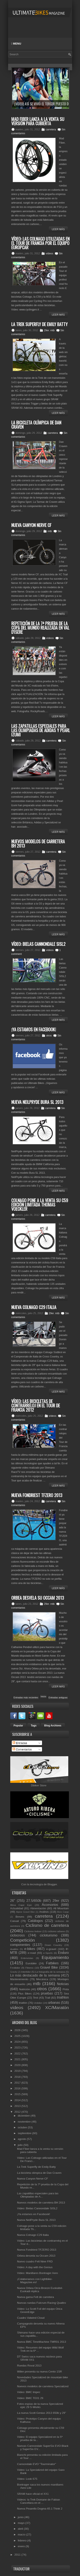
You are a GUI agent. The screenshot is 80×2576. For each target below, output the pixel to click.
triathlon (63, 1997)
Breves (20, 1916)
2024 (18, 2041)
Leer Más (58, 229)
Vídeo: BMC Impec (28, 2392)
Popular (18, 1725)
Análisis (44, 1911)
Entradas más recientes (26, 1697)
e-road (32, 1953)
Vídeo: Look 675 (27, 2478)
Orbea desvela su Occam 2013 (36, 2255)
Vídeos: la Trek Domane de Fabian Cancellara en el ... (38, 2501)
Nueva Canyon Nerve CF (32, 2178)
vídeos (49, 253)
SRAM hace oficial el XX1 (33, 2493)
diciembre (24, 2115)
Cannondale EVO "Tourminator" (36, 2464)
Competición (22, 1940)
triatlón (23, 2002)
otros (49, 1035)
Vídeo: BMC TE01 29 (30, 2398)
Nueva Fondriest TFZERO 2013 (36, 2249)
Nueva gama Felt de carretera (35, 2297)
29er (46, 330)
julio (20, 2145)
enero (22, 2546)
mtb (52, 330)
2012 (18, 2111)
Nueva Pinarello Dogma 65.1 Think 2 (39, 2508)
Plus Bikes (25, 1993)
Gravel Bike (49, 1967)
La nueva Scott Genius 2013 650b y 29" (41, 2413)
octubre (23, 2127)
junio (21, 2517)
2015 (18, 2094)
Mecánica (42, 1979)
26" (12, 1901)
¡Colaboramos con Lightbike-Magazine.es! (34, 2280)
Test (35, 1997)
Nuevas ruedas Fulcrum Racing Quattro (41, 2302)
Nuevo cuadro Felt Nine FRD (35, 2261)
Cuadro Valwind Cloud (30, 2317)
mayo (21, 2523)
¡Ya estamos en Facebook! (33, 2214)
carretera (51, 129)
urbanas (54, 2002)
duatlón (14, 1949)
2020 (18, 2065)
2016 (18, 2088)
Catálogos (35, 1921)
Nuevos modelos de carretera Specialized (42, 2386)
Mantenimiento (19, 1979)
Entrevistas (27, 1958)
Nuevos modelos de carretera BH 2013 (41, 2202)
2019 (18, 2071)
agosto (22, 2139)
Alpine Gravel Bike (25, 1912)
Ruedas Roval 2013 (29, 2365)
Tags (33, 1725)
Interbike (26, 1971)
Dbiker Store (38, 1785)
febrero (22, 2540)
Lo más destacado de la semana (35, 1975)
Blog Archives (52, 1725)
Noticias (63, 1984)
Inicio (43, 1696)
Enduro (63, 1953)
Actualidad (16, 1908)
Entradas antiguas (58, 1697)
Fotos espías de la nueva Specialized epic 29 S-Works (40, 2405)
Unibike (38, 2002)
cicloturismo (48, 1935)
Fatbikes (52, 1963)
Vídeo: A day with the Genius (34, 2267)
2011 (18, 2554)
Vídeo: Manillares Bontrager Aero (37, 2273)
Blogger (52, 1884)
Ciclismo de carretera (47, 1925)
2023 (18, 2047)
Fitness (29, 1967)
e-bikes (29, 1949)
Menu (16, 43)
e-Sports (48, 1953)
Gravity (13, 1972)
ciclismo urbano (56, 1931)
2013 (18, 2106)
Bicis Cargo (63, 1912)
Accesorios (50, 1905)
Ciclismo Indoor (33, 1931)
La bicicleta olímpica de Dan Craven (39, 2172)
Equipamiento (55, 1957)
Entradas (20, 1742)
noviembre (24, 2121)
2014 (18, 2100)
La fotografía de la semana (50, 1971)
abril (21, 2528)
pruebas (47, 1993)
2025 (18, 2036)
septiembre (25, 2133)
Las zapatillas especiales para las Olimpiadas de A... (37, 2195)
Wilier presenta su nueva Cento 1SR (39, 2371)
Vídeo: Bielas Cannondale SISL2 (37, 2208)
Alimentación (38, 1908)
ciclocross (17, 1935)
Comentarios (22, 1749)
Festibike (15, 1967)
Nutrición (24, 1989)
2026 (18, 2030)
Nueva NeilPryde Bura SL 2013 (36, 2220)
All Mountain (61, 1908)
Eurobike (31, 1963)
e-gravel (51, 1949)
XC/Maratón (57, 2007)
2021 (18, 2059)
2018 (18, 2077)
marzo (22, 2534)
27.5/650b (33, 1901)
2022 (18, 2053)
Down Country (53, 1945)
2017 (18, 2082)
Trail (47, 1997)
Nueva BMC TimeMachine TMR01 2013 (41, 2341)
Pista (66, 1989)
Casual (14, 1921)
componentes (20, 1945)
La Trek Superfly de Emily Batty (36, 2166)
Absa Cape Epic (21, 1905)
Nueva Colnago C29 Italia (33, 2235)
